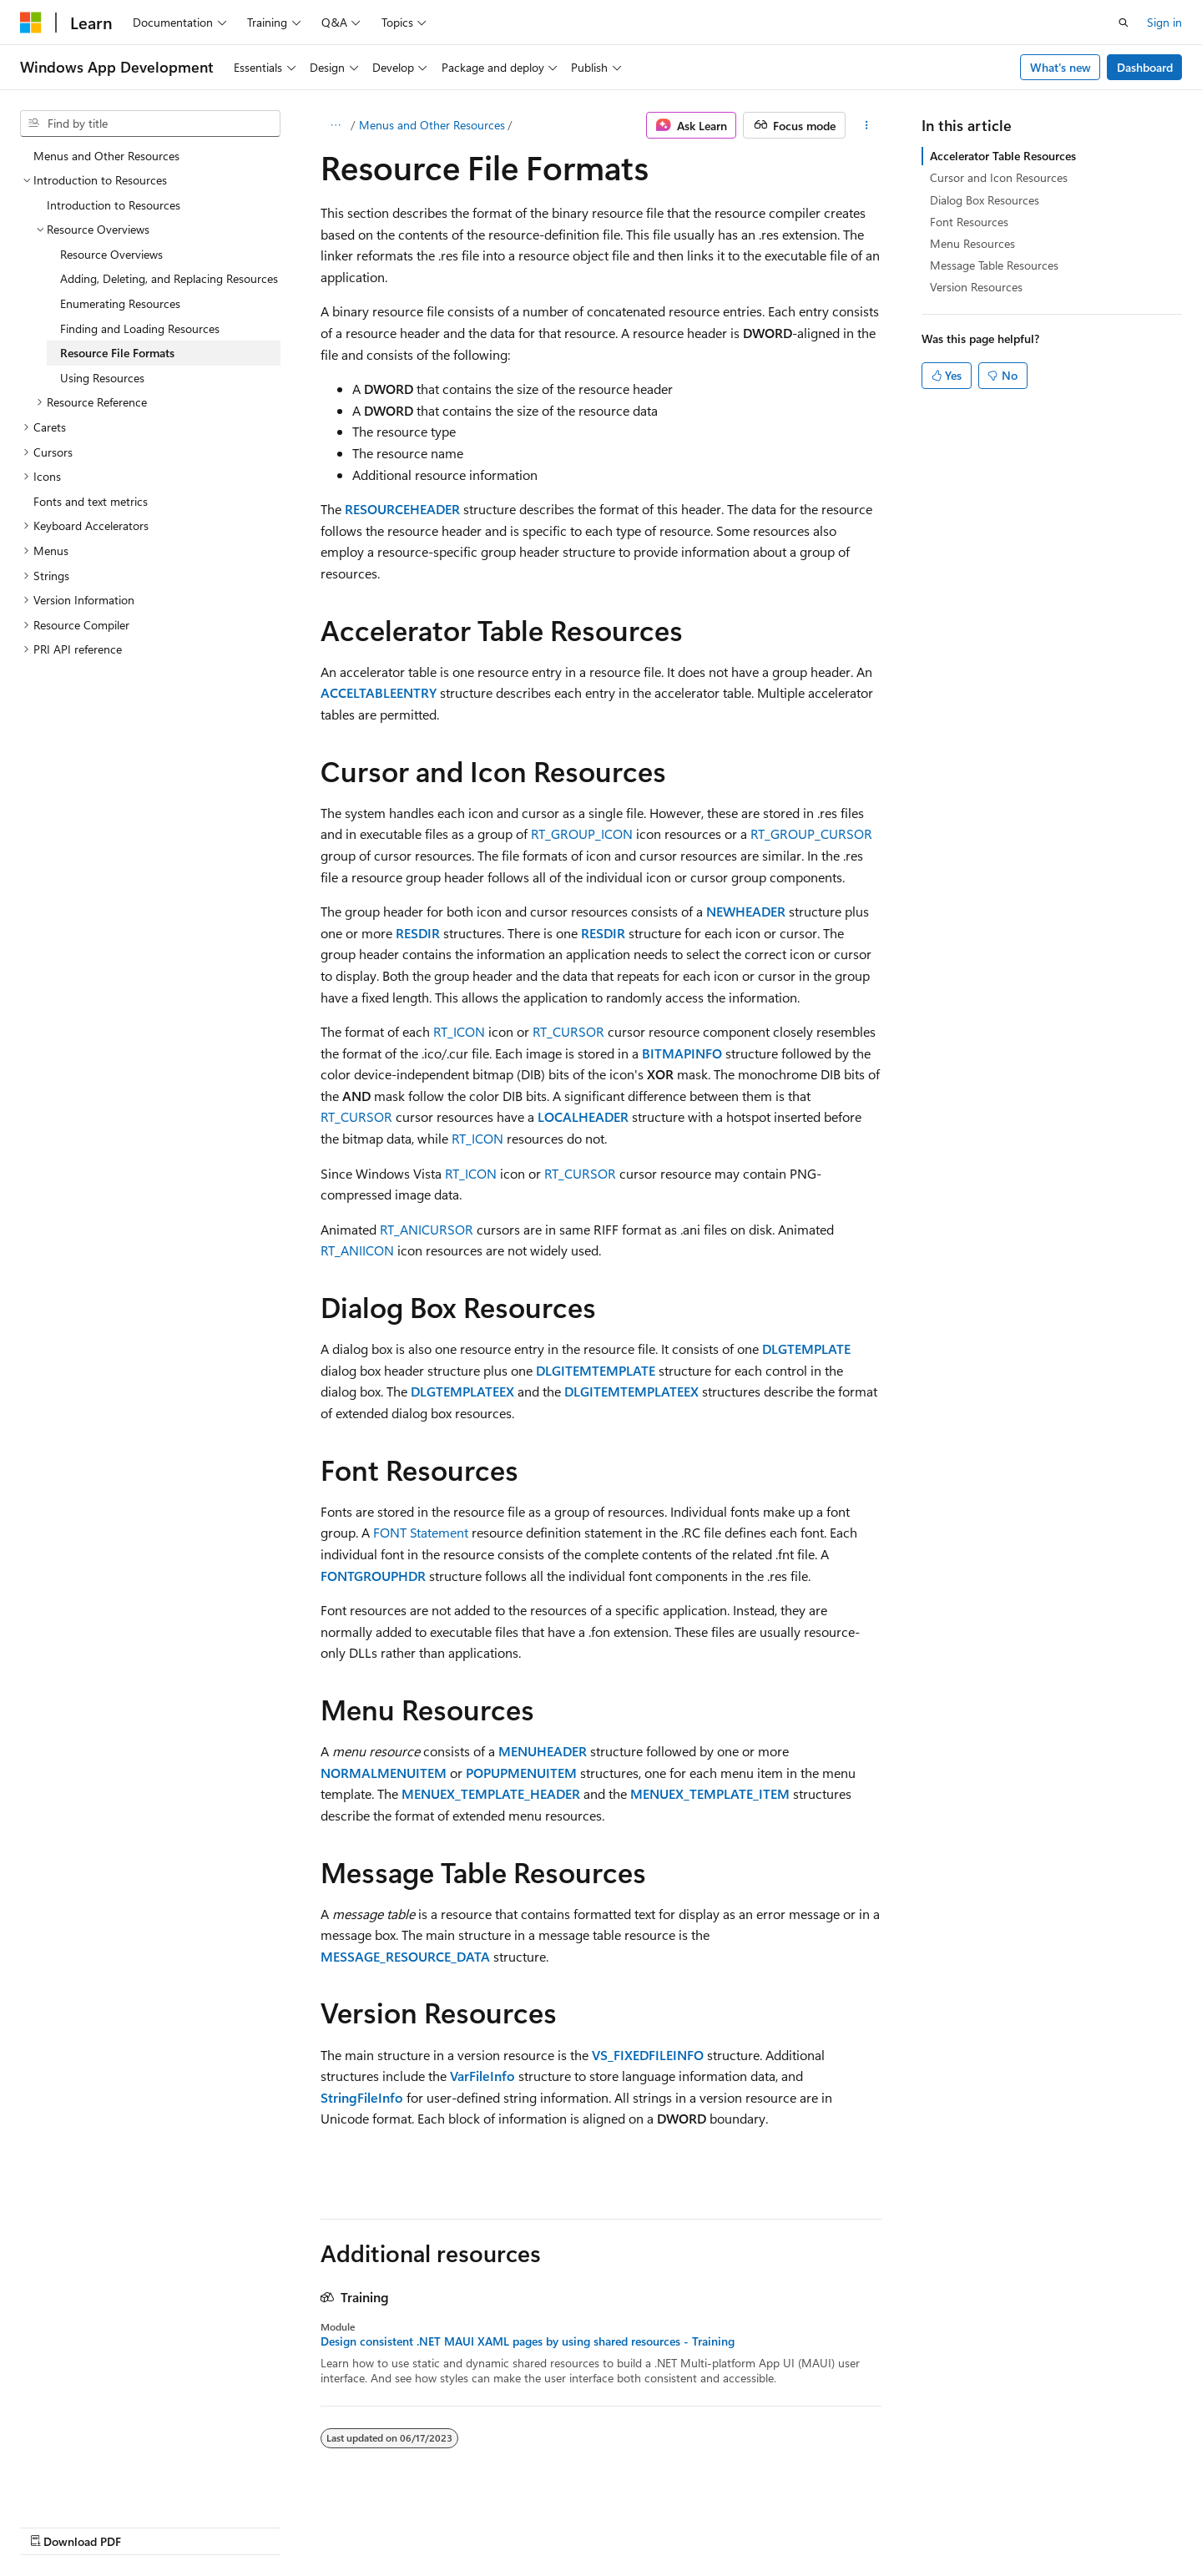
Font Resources (969, 222)
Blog (726, 2524)
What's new (1060, 67)
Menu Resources (972, 243)
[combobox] (150, 123)
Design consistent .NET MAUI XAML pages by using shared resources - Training (528, 2341)
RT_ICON (459, 1031)
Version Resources (976, 287)
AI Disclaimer (551, 2524)
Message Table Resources (994, 265)
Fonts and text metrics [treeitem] (90, 501)
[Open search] (1123, 23)
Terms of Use (946, 2524)
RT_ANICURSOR (426, 1229)
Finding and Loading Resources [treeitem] (140, 328)
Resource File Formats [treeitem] (117, 353)
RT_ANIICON (357, 1250)
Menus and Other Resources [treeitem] (106, 156)
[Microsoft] (31, 22)
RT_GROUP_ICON (582, 833)
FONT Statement (420, 1532)
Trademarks (1028, 2524)
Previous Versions (649, 2524)
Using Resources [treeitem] (102, 378)
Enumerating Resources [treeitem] (120, 303)
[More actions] (866, 125)
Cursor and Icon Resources (999, 177)
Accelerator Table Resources (1003, 156)
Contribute (796, 2524)
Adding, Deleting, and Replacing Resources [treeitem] (169, 278)
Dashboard (1145, 67)
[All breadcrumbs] (335, 125)
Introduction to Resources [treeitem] (113, 205)
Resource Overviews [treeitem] (111, 254)
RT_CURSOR (568, 1031)
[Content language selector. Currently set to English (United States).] (96, 2523)
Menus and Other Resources (432, 125)
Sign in (1164, 22)
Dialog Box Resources (984, 200)
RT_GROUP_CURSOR (811, 833)
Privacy (862, 2524)
